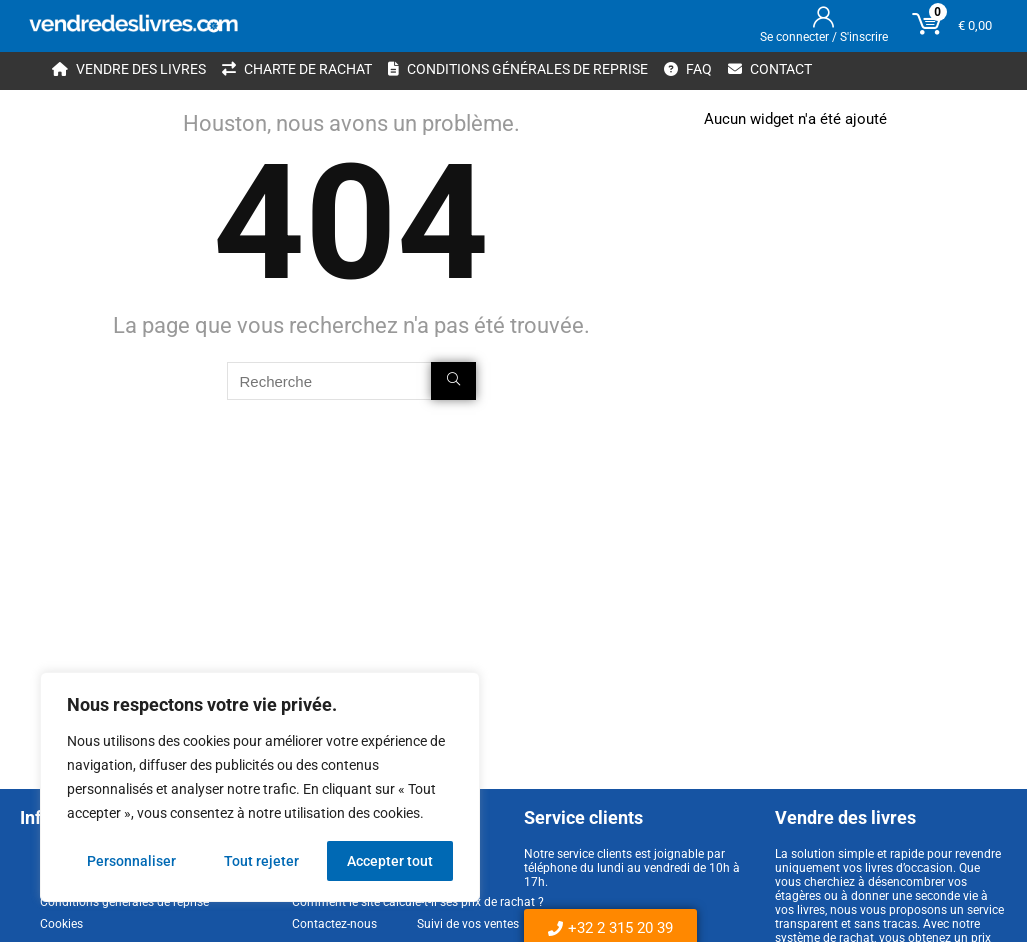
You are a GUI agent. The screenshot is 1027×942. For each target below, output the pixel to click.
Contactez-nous (334, 924)
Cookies (61, 924)
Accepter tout (390, 861)
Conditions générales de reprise (518, 69)
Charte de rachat (297, 69)
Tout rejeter (261, 861)
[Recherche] (453, 381)
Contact (770, 69)
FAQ (688, 69)
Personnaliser (131, 861)
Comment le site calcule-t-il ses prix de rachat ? (418, 902)
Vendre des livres (129, 69)
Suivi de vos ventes (468, 924)
